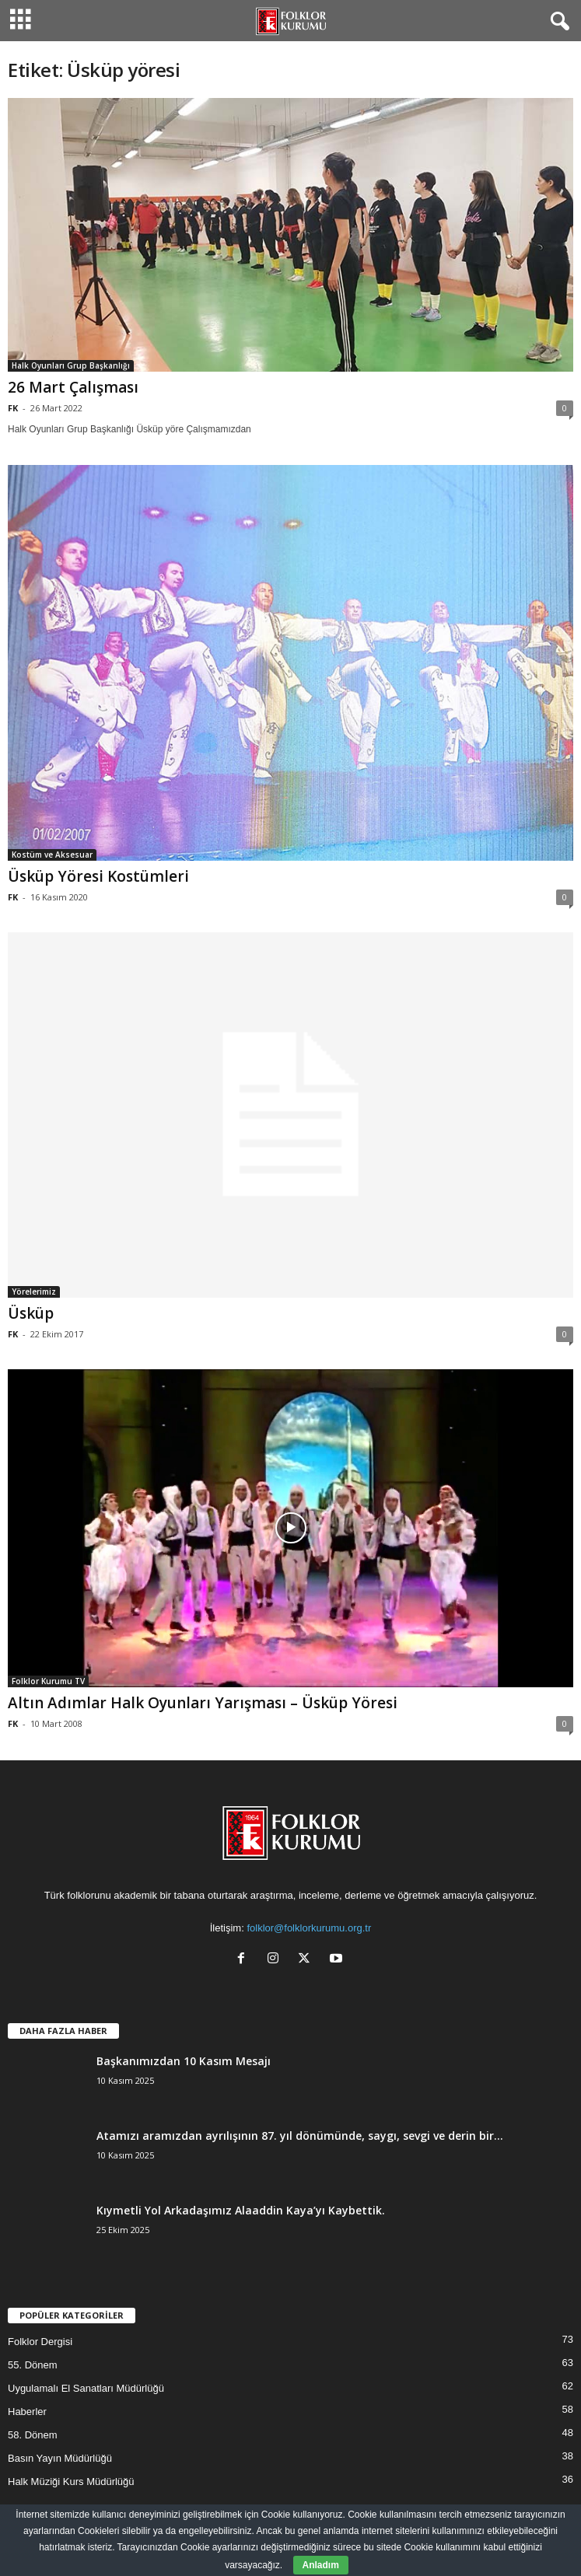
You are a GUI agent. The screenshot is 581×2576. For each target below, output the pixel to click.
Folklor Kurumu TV (48, 1681)
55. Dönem (33, 2365)
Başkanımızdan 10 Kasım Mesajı (183, 2060)
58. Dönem (33, 2435)
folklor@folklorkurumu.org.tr (309, 1928)
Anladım (321, 2565)
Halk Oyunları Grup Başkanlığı (71, 365)
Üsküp (31, 1313)
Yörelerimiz (34, 1291)
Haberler (27, 2411)
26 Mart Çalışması (73, 387)
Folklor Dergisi (40, 2341)
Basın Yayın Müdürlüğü (60, 2458)
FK (13, 408)
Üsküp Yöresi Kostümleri (98, 876)
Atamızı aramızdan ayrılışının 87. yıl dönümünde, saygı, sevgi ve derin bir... (299, 2135)
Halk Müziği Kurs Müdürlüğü (71, 2481)
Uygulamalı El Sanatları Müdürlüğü (86, 2388)
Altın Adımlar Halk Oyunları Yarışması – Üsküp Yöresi (202, 1703)
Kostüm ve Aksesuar (52, 854)
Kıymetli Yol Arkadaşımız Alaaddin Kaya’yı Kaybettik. (240, 2210)
